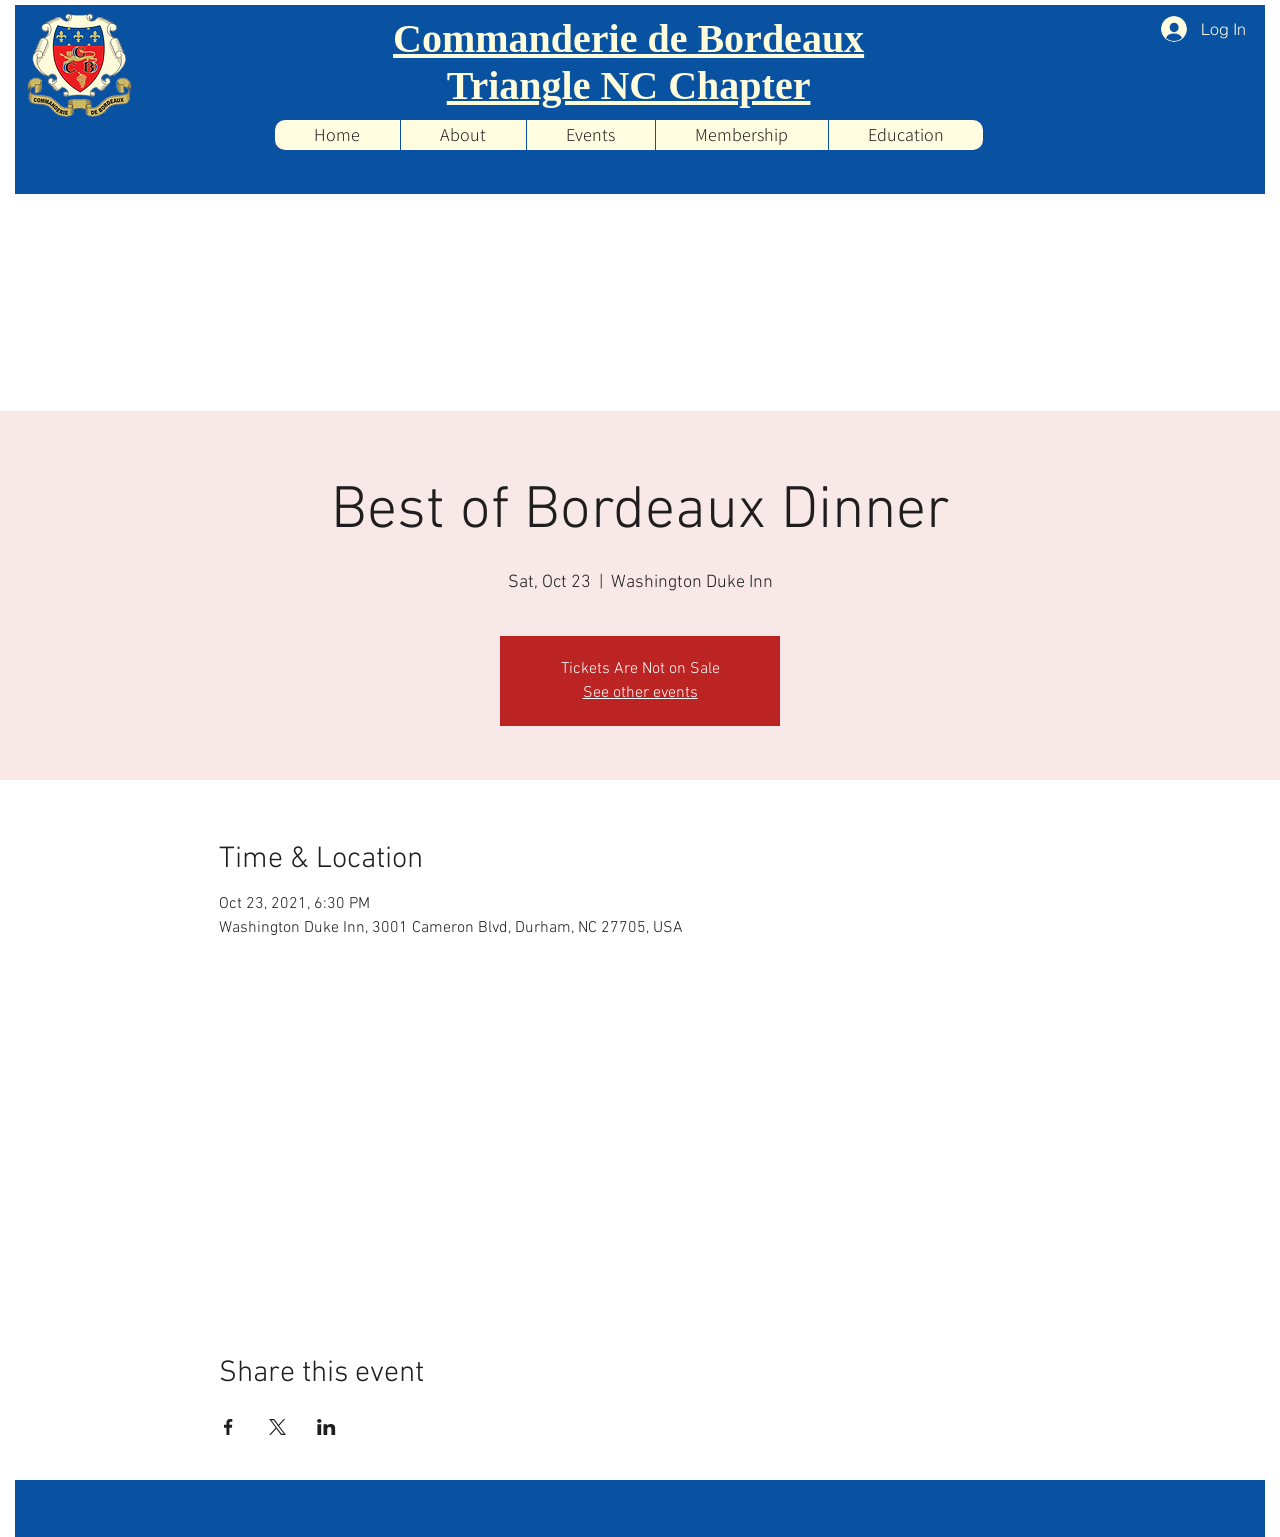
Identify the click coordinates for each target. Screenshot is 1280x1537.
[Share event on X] (277, 1427)
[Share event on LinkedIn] (326, 1427)
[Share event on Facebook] (228, 1427)
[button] (590, 135)
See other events (640, 693)
